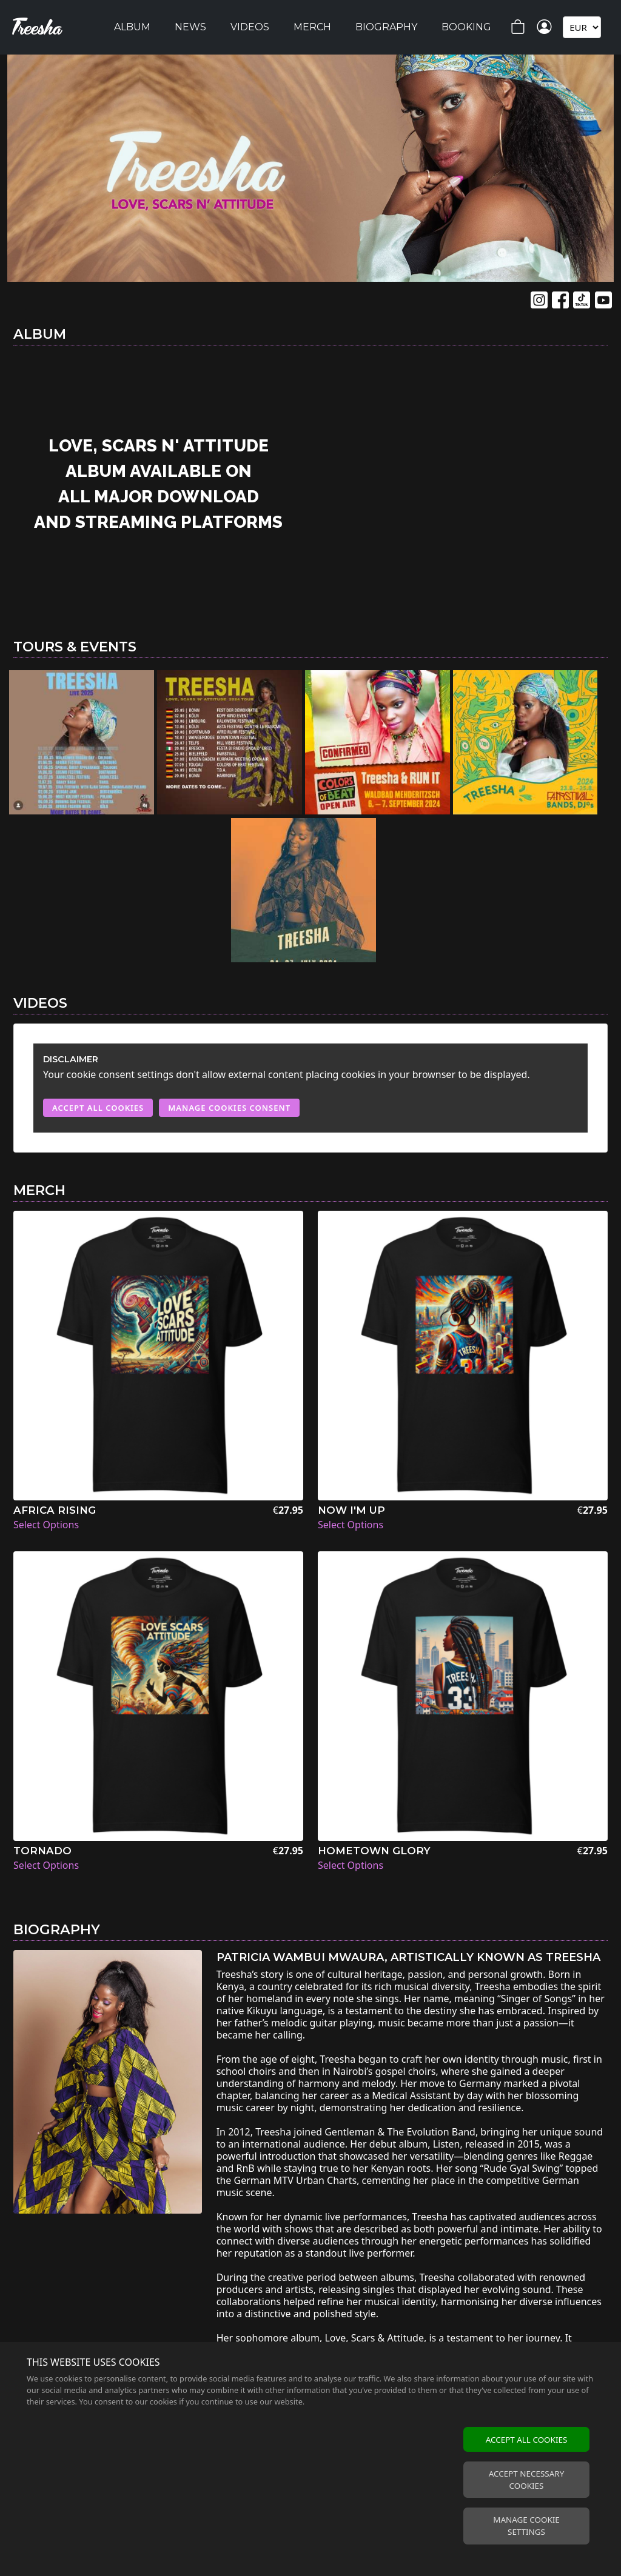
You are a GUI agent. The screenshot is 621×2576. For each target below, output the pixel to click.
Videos (249, 27)
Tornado (42, 1851)
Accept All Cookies (98, 1107)
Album (132, 27)
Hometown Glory (374, 1851)
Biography (386, 27)
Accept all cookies (527, 2439)
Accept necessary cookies (527, 2479)
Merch (312, 27)
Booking (466, 27)
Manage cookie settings (526, 2525)
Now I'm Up (351, 1510)
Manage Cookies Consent (229, 1107)
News (190, 27)
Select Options (46, 1524)
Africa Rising (54, 1510)
